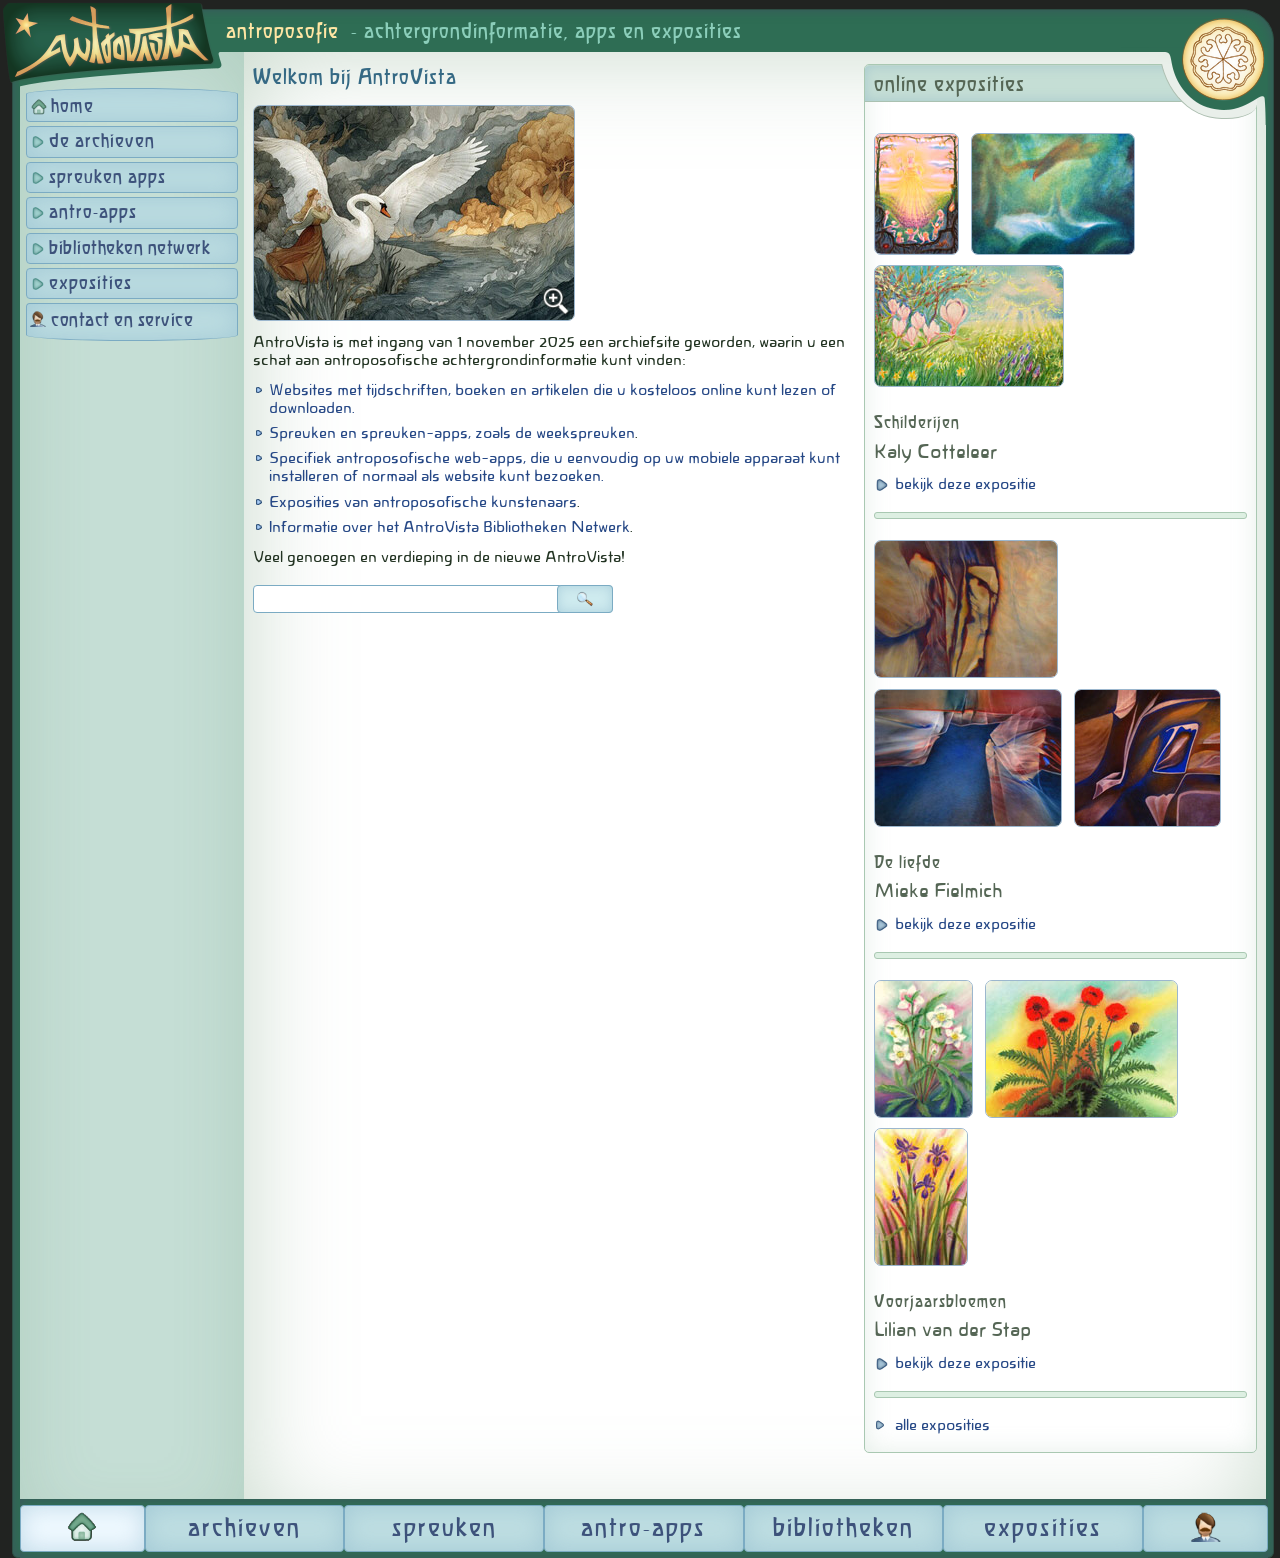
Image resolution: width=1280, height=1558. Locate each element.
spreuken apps (107, 178)
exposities (90, 284)
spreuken (444, 1529)
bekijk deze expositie (965, 484)
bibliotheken (843, 1529)
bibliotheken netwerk (129, 249)
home (72, 107)
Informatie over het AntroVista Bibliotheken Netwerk (449, 527)
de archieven (102, 142)
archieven (244, 1529)
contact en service (122, 321)
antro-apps (93, 213)
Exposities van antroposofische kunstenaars (423, 502)
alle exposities (942, 1425)
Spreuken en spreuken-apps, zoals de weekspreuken (452, 433)
